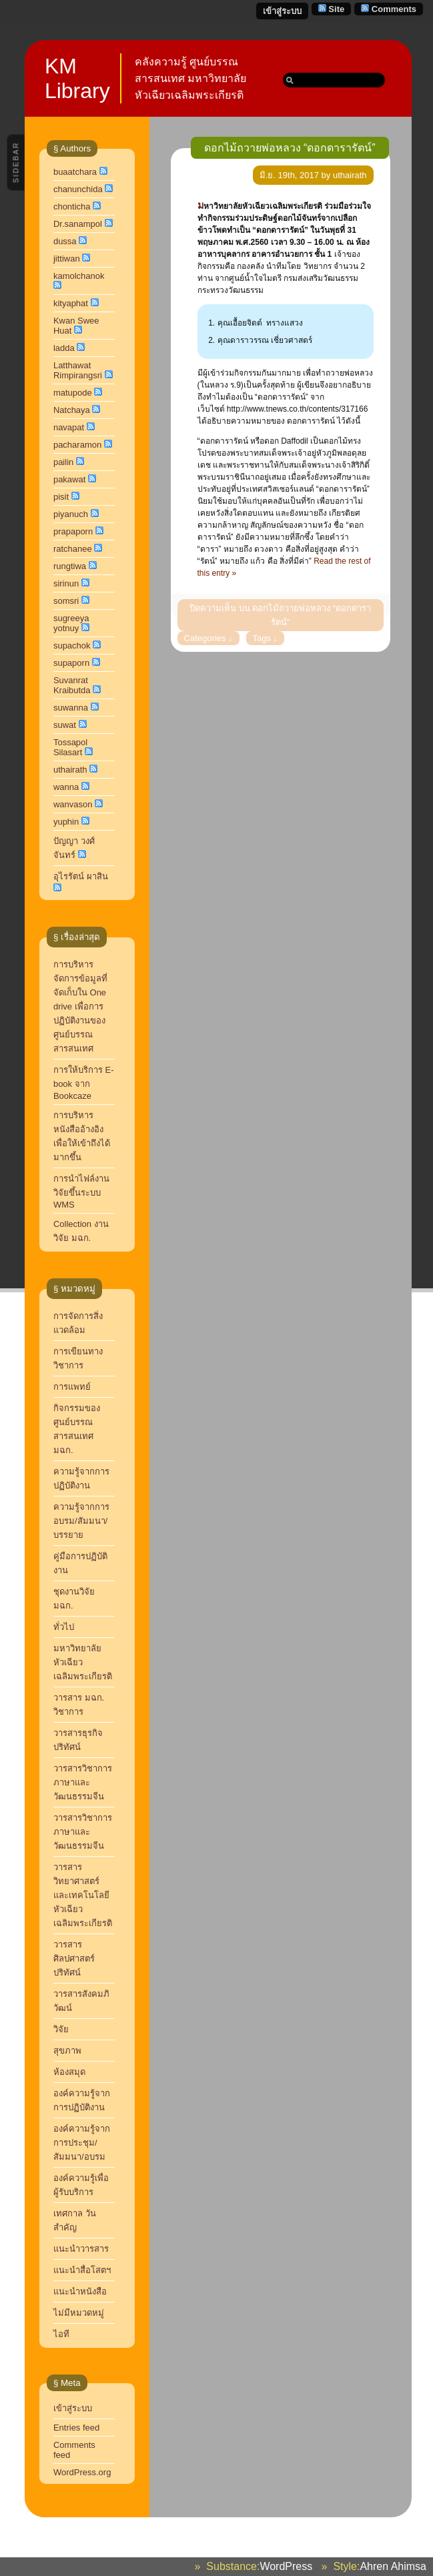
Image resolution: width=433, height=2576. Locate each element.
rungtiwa (69, 566)
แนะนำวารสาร (81, 2249)
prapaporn (73, 531)
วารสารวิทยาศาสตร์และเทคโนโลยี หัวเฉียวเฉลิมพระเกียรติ (84, 1895)
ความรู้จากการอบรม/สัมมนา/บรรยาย (81, 1521)
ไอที (61, 2334)
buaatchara (75, 172)
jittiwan (66, 259)
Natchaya (71, 410)
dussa (65, 241)
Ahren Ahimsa (393, 2566)
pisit (61, 497)
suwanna (70, 708)
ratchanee (72, 549)
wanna (66, 787)
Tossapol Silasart (70, 747)
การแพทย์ (72, 1387)
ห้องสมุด (69, 2072)
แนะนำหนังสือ (80, 2291)
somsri (66, 601)
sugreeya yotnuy (71, 623)
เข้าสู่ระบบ (282, 11)
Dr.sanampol (77, 224)
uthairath (70, 770)
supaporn (71, 663)
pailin (63, 462)
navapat (68, 427)
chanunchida (78, 189)
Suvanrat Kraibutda (72, 685)
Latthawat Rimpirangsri (77, 370)
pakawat (69, 479)
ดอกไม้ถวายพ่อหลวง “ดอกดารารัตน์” (290, 147)
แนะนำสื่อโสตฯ (82, 2270)
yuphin (66, 822)
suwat (64, 725)
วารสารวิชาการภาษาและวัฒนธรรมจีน (82, 1832)
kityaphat (70, 303)
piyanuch (70, 514)
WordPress (286, 2566)
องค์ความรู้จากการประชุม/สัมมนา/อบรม (81, 2143)
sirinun (66, 583)
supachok (72, 645)
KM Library (77, 78)
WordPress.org (82, 2472)
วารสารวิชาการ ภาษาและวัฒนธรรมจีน (82, 1782)
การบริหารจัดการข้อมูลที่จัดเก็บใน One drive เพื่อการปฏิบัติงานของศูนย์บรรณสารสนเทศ (80, 1006)
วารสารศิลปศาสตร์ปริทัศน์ (74, 1959)
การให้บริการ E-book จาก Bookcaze (83, 1083)
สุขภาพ (67, 2051)
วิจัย (61, 2029)
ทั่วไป (63, 1627)
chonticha (72, 206)
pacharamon (77, 445)
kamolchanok (79, 276)
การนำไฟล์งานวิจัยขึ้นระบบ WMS (81, 1192)
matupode (72, 393)
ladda (64, 348)
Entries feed (76, 2428)
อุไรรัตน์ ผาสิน (80, 876)
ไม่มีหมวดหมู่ (78, 2313)
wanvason (73, 804)
